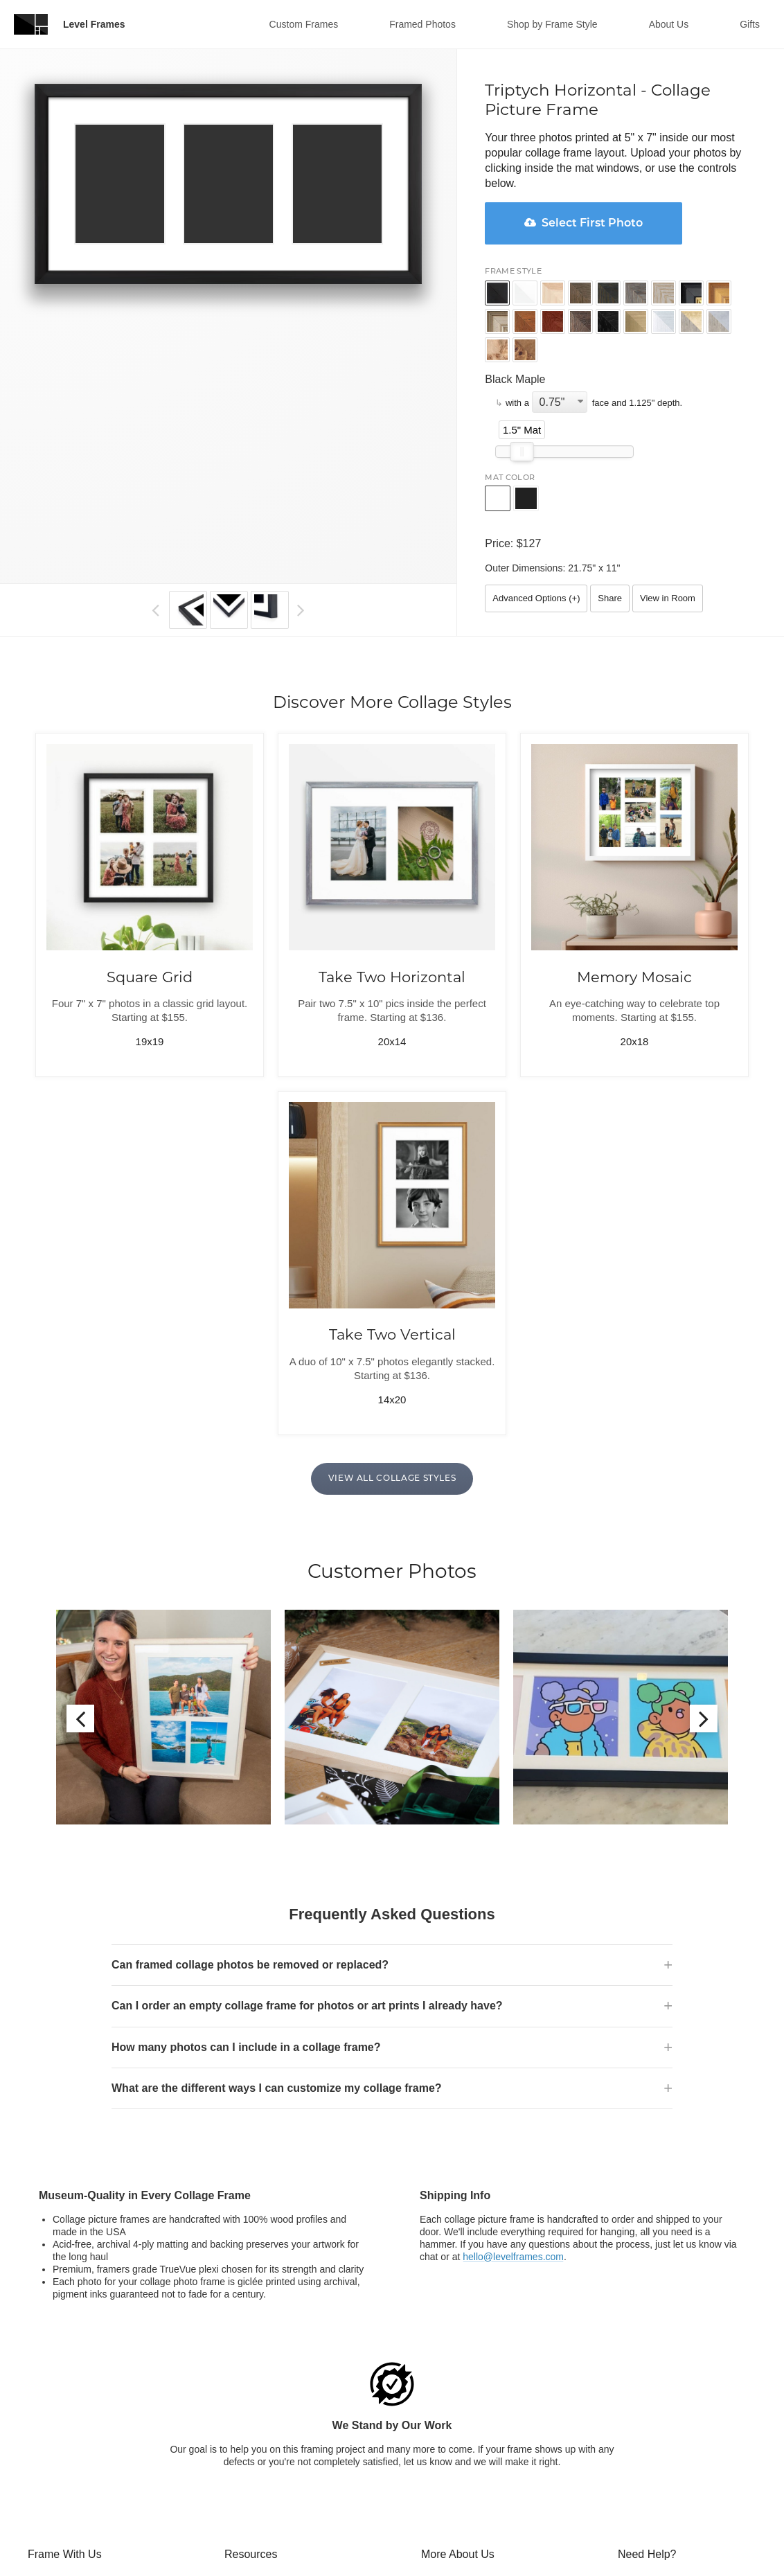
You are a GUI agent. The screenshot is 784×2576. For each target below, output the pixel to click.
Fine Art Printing (62, 2555)
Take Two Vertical (392, 1334)
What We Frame (63, 2384)
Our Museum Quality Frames (483, 2405)
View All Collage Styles (392, 1479)
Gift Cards (246, 2384)
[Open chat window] (631, 2429)
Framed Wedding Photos (81, 2491)
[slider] (522, 451)
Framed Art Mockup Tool (276, 2524)
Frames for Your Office (272, 2502)
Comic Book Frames (72, 2534)
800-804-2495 (700, 2395)
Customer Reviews (461, 2384)
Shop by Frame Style (552, 24)
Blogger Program (458, 2470)
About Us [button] (669, 24)
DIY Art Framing (62, 2513)
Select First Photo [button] (583, 223)
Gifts (750, 24)
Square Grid (150, 977)
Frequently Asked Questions (285, 2405)
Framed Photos (422, 24)
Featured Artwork (261, 2567)
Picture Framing (62, 2427)
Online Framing (61, 2405)
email (734, 2384)
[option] (163, 1617)
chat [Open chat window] (709, 2384)
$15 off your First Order (471, 2491)
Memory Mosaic (634, 977)
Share (610, 598)
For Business (449, 2448)
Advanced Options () (536, 598)
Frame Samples (258, 2545)
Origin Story (446, 2427)
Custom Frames (304, 24)
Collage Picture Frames (78, 2448)
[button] (155, 610)
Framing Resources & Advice (287, 2427)
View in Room (667, 598)
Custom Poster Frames (77, 2470)
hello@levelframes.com (513, 2053)
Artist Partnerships (263, 2481)
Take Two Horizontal (392, 977)
